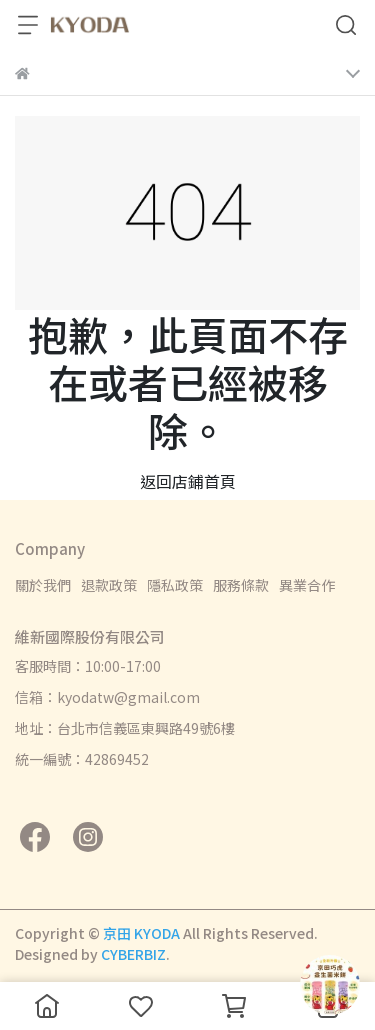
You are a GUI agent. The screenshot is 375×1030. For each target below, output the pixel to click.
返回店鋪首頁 (188, 481)
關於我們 (43, 585)
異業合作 (307, 585)
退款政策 (109, 585)
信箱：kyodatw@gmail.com (107, 697)
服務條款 (241, 585)
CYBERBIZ (133, 954)
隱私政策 (175, 585)
